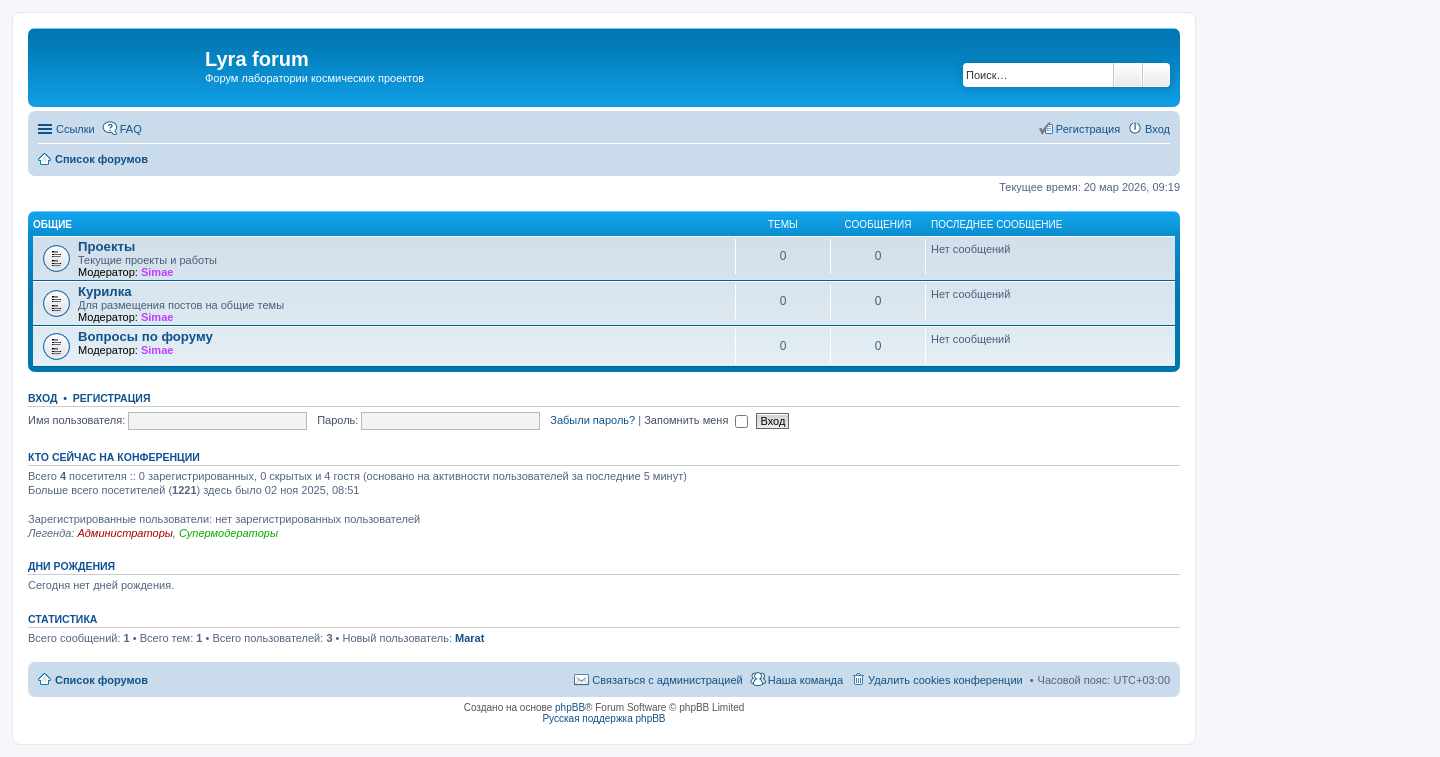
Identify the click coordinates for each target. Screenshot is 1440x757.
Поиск (1128, 75)
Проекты (106, 246)
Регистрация (112, 398)
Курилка (105, 291)
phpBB (570, 707)
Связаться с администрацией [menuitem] (667, 680)
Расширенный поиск (1156, 75)
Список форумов (101, 680)
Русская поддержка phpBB (603, 718)
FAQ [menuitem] (131, 129)
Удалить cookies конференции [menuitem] (945, 680)
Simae (157, 272)
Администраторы (124, 533)
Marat (469, 638)
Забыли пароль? (592, 420)
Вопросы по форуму (145, 336)
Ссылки (75, 129)
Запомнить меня (696, 420)
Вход (42, 398)
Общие (52, 224)
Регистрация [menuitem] (1088, 129)
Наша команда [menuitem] (805, 680)
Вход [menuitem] (1157, 129)
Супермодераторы (228, 533)
